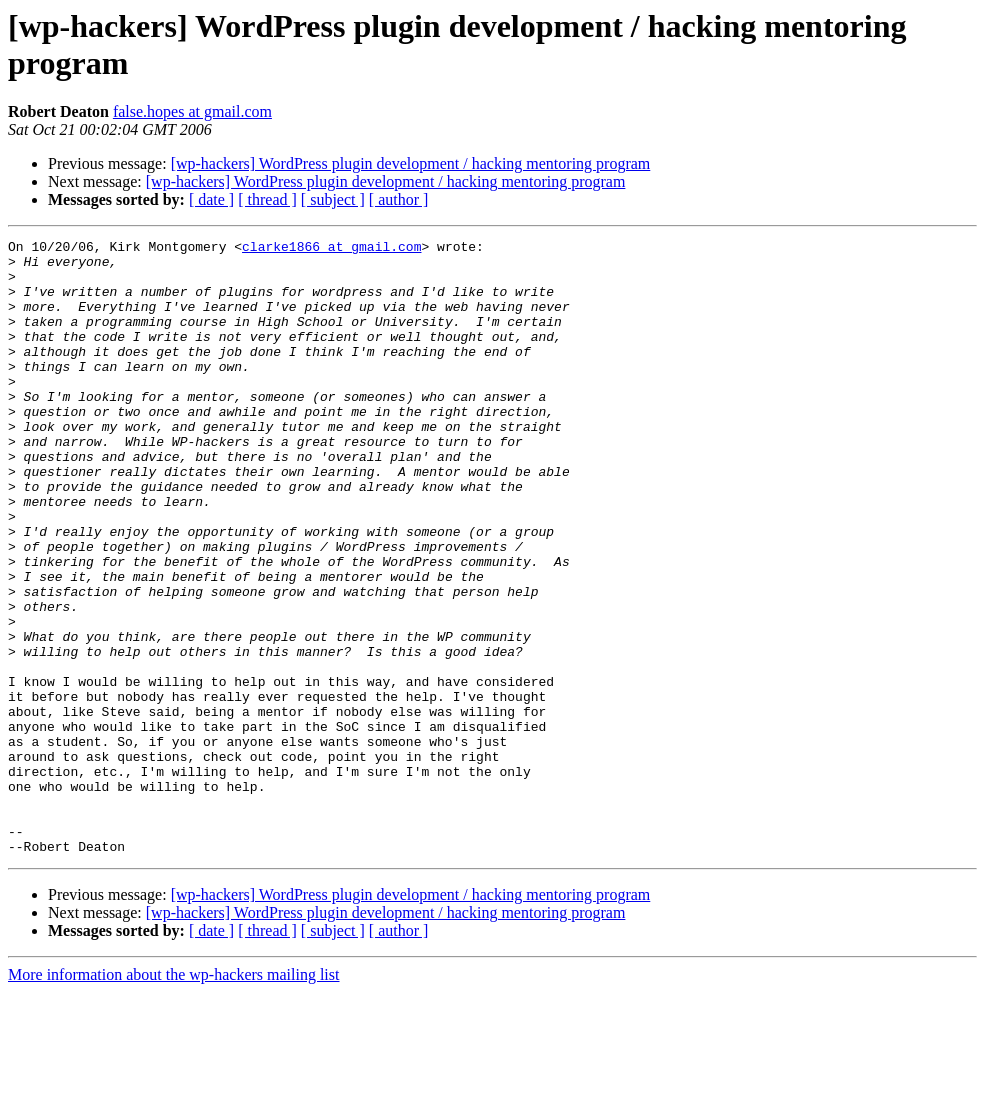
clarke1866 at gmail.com (331, 249)
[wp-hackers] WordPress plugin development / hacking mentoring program (411, 163)
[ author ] (399, 199)
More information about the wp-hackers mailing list (173, 1097)
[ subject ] (333, 199)
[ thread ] (267, 199)
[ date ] (211, 199)
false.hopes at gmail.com (192, 111)
